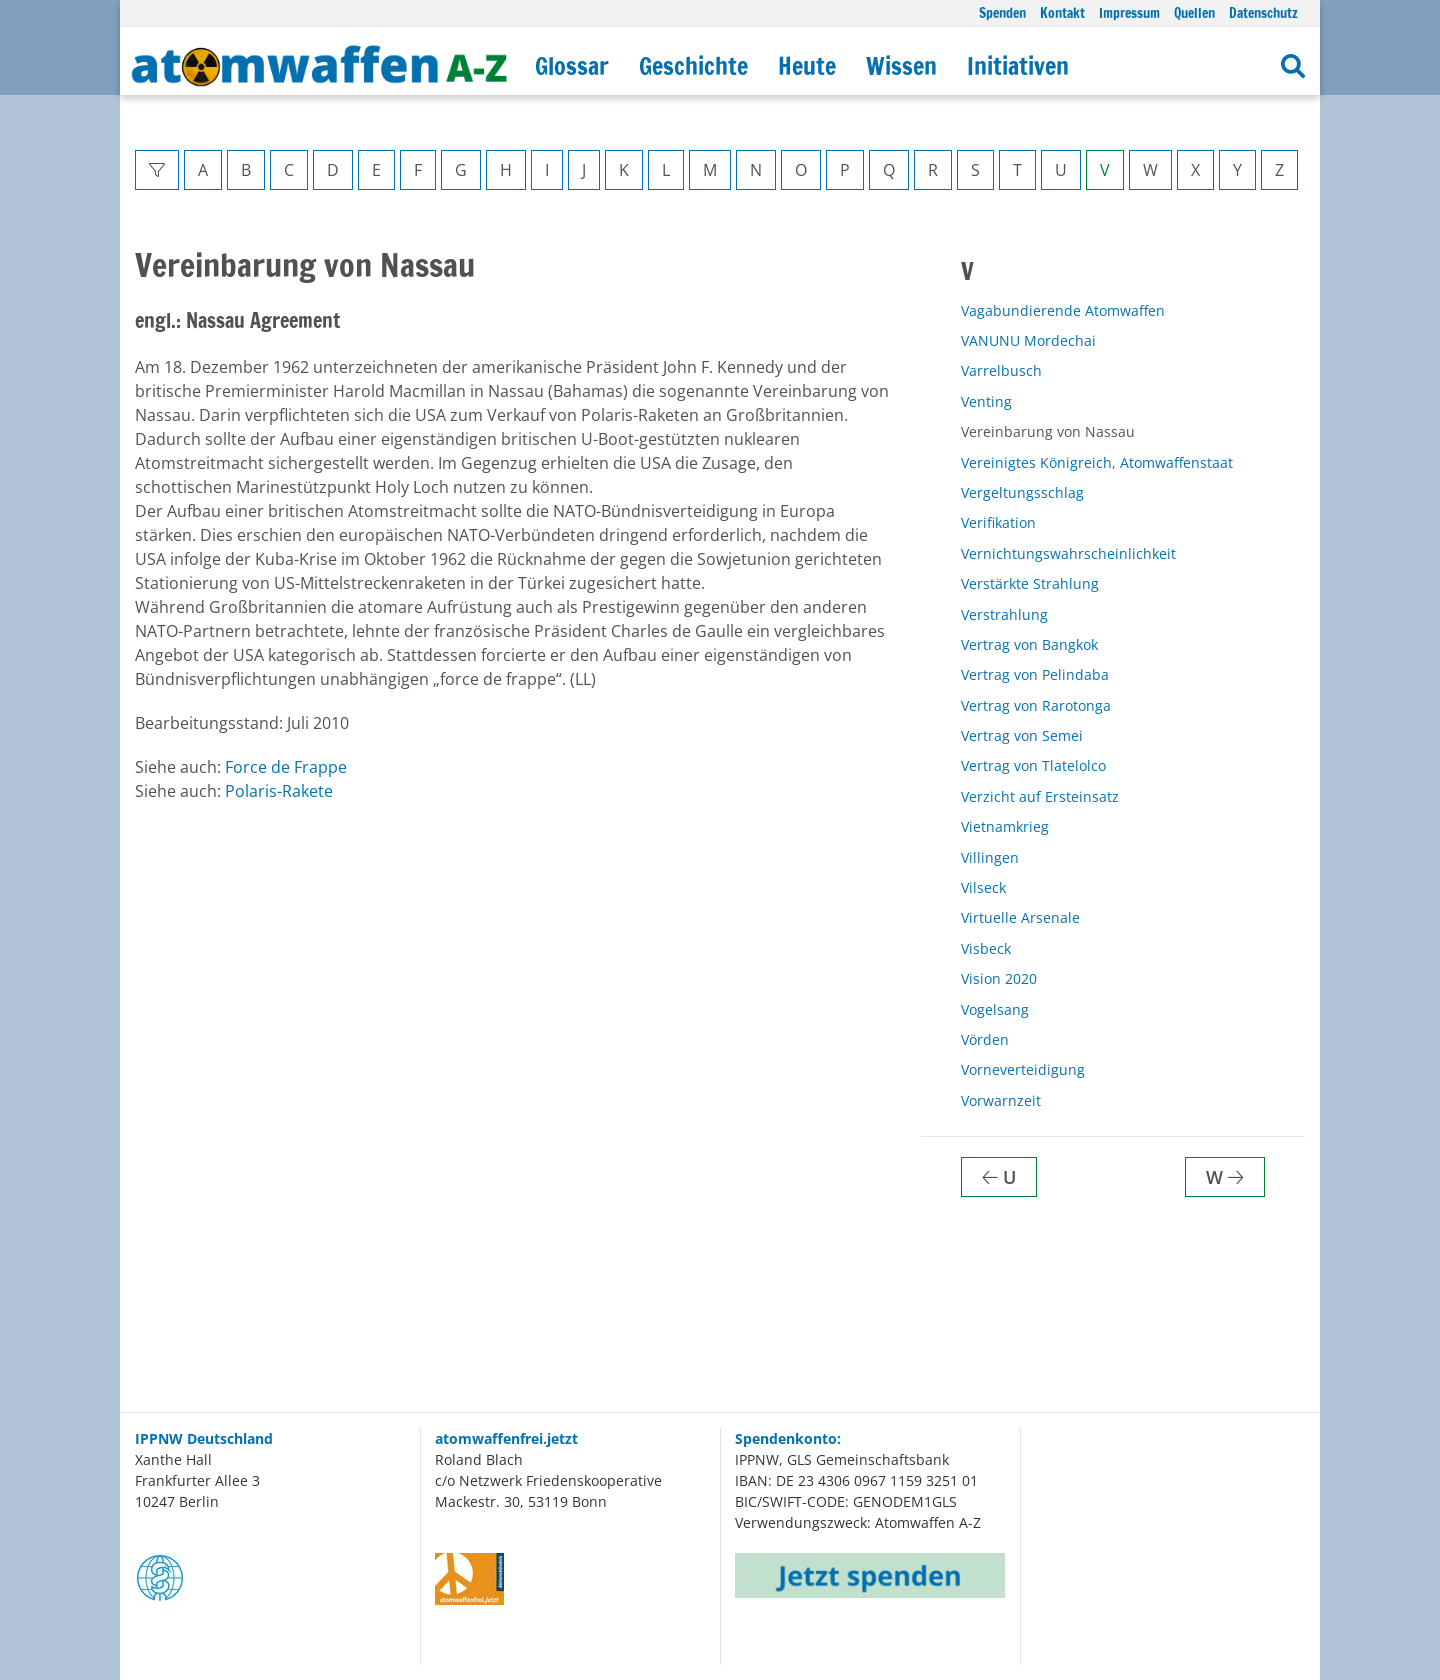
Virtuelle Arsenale (1020, 917)
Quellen (1194, 12)
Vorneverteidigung (1023, 1069)
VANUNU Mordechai (1028, 340)
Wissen (901, 66)
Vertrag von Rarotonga (1036, 705)
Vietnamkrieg (1005, 826)
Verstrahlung (1004, 614)
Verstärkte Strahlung (1030, 583)
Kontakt (1062, 12)
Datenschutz (1263, 12)
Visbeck (986, 948)
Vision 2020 (999, 978)
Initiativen (1018, 66)
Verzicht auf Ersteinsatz (1040, 796)
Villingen (990, 857)
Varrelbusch (1001, 370)
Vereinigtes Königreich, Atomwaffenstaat (1097, 462)
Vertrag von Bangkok (1029, 644)
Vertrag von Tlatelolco (1033, 765)
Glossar (572, 66)
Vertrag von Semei (1022, 735)
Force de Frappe (286, 767)
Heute (807, 66)
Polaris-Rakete (279, 791)
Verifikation (998, 522)
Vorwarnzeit (1001, 1100)
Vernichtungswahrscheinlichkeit (1068, 553)
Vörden (985, 1039)
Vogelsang (995, 1009)
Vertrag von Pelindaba (1035, 674)
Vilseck (983, 887)
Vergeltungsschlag (1022, 492)
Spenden (1002, 12)
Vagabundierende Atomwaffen (1063, 310)
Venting (986, 401)
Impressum (1129, 12)
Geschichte (693, 66)
